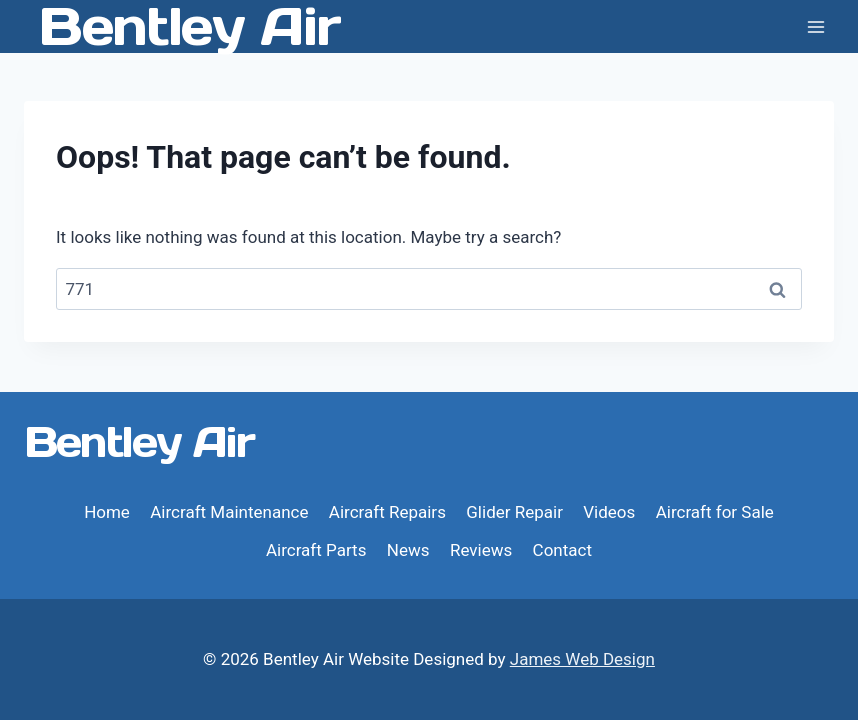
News (408, 550)
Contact (562, 550)
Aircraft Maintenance (229, 512)
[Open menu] (815, 26)
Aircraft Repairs (387, 512)
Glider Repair (514, 512)
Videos (609, 512)
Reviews (481, 550)
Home (107, 512)
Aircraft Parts (316, 550)
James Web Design (582, 659)
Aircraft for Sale (715, 512)
